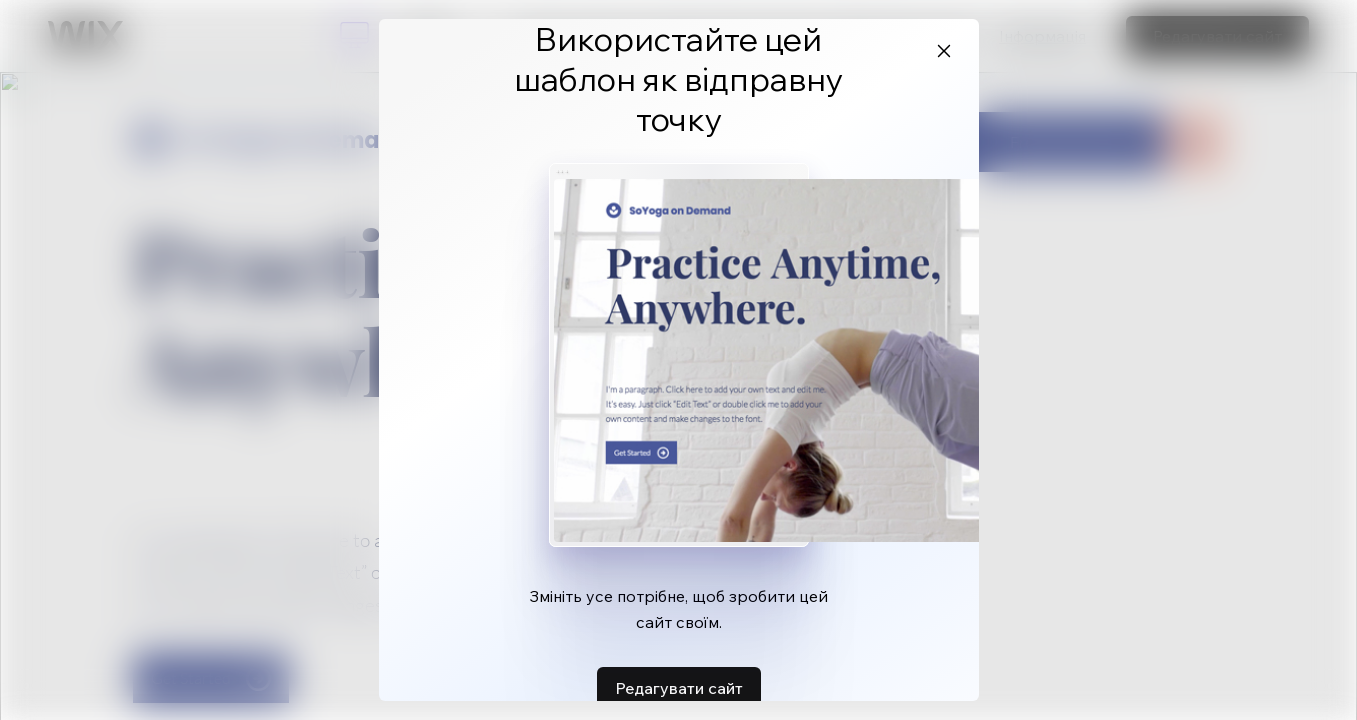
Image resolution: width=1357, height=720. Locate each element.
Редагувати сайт (679, 688)
